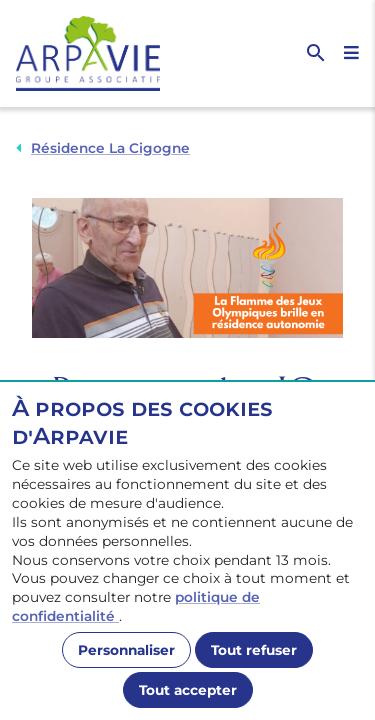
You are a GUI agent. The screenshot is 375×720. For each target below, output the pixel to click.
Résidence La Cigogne (110, 148)
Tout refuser (254, 650)
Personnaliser (126, 650)
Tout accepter (188, 690)
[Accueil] (102, 53)
